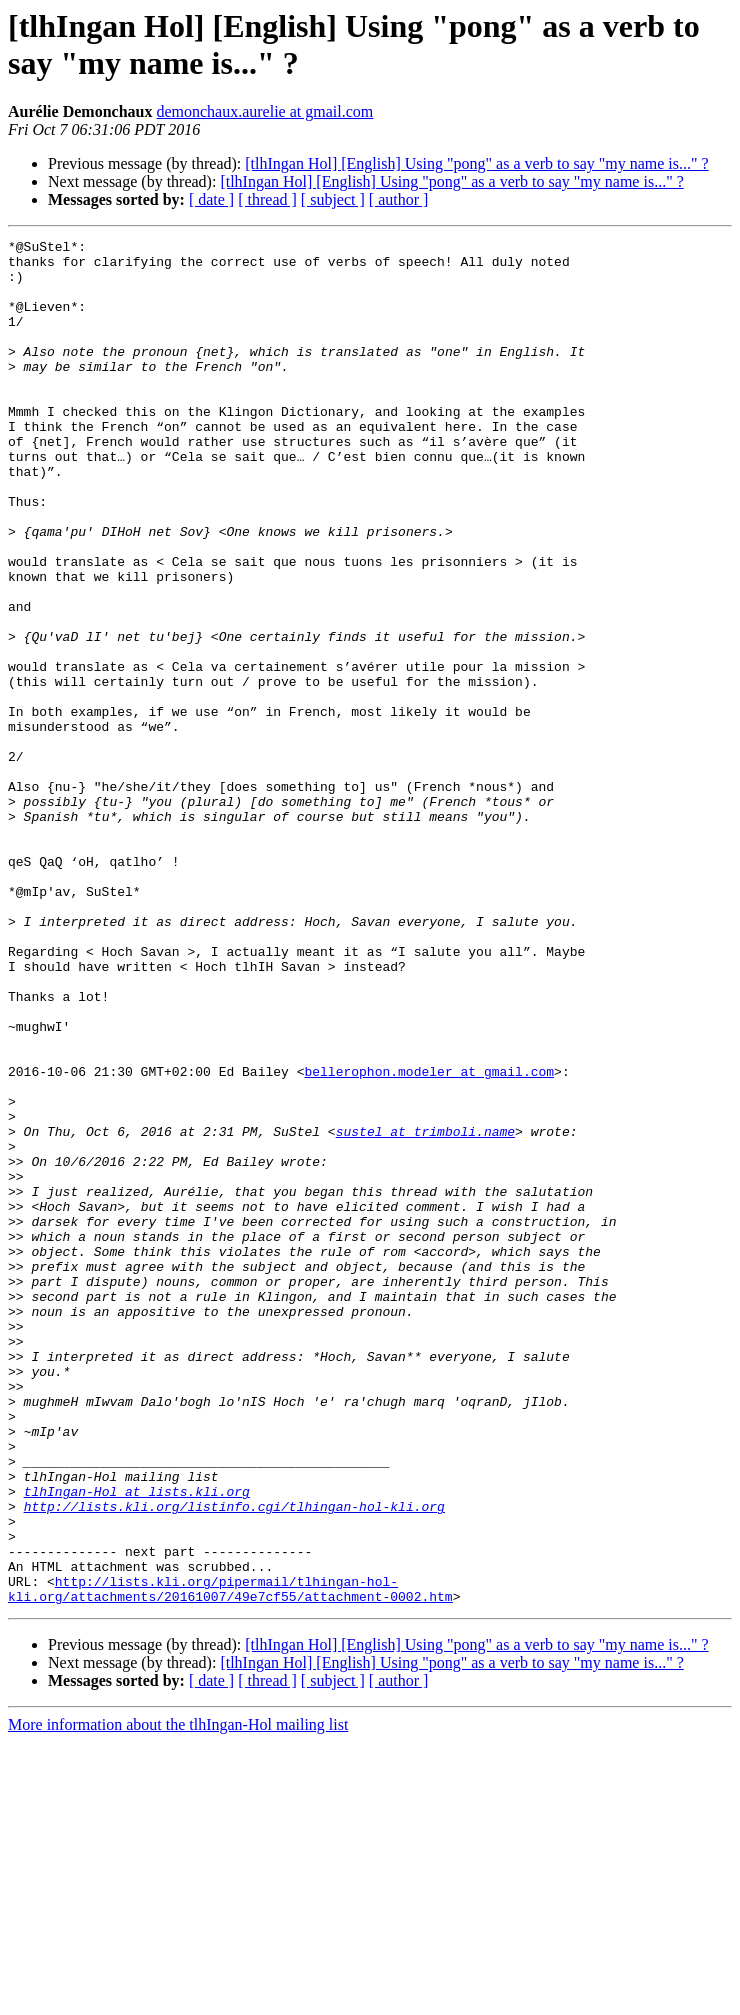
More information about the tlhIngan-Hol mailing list (178, 1997)
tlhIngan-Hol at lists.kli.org (137, 1743)
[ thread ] (267, 199)
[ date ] (211, 199)
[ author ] (399, 199)
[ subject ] (333, 199)
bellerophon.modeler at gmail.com (429, 1239)
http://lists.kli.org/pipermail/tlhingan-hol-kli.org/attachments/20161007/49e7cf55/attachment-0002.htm (230, 1860)
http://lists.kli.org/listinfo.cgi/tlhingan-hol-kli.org (234, 1761)
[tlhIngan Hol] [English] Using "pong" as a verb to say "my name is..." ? (476, 163)
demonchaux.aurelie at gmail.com (264, 111)
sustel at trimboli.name (425, 1311)
